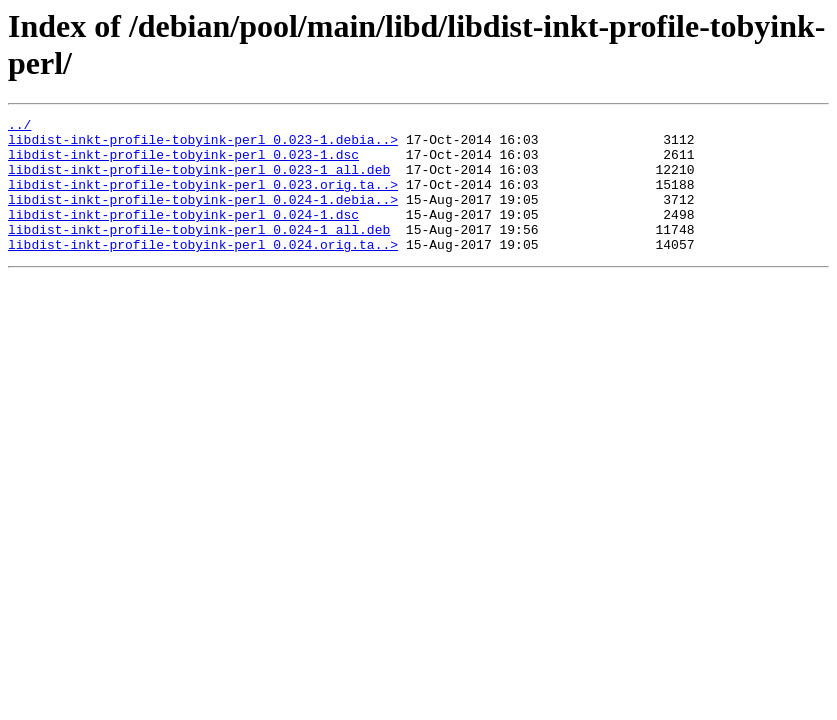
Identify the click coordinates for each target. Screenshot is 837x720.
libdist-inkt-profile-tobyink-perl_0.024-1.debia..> (203, 217)
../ (19, 127)
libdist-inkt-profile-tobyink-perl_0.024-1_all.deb (199, 253)
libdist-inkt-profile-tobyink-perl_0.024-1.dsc (183, 235)
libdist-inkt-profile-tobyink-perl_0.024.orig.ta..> (203, 271)
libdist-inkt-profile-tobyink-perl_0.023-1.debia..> (203, 145)
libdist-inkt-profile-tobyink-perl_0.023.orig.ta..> (203, 199)
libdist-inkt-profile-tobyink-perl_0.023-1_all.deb (199, 181)
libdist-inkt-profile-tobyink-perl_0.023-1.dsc (183, 163)
